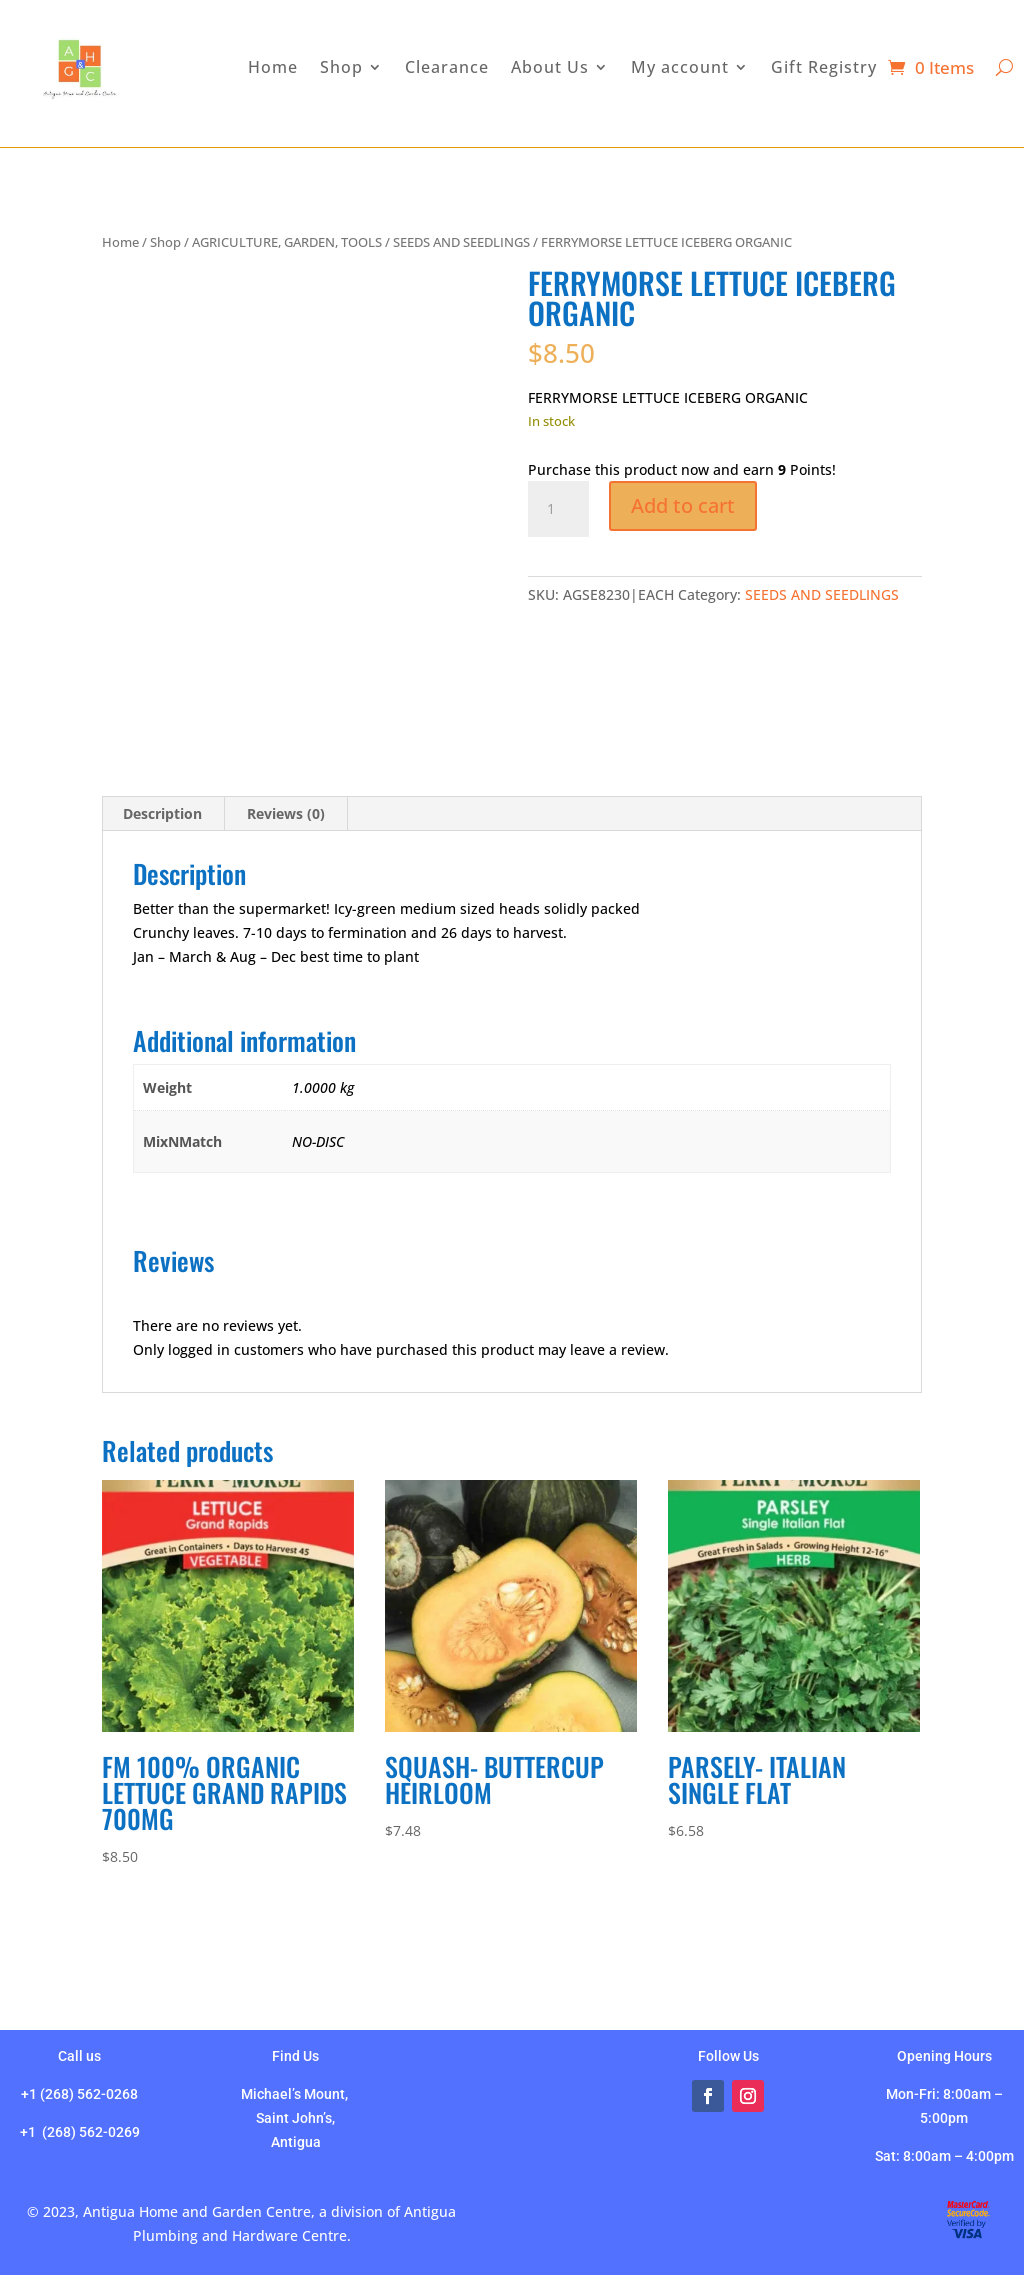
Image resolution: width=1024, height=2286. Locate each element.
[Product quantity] (558, 509)
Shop (165, 242)
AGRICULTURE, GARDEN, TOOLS (287, 242)
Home (120, 242)
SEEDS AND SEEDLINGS (461, 242)
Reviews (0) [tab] (286, 813)
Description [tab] (162, 813)
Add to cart (683, 505)
